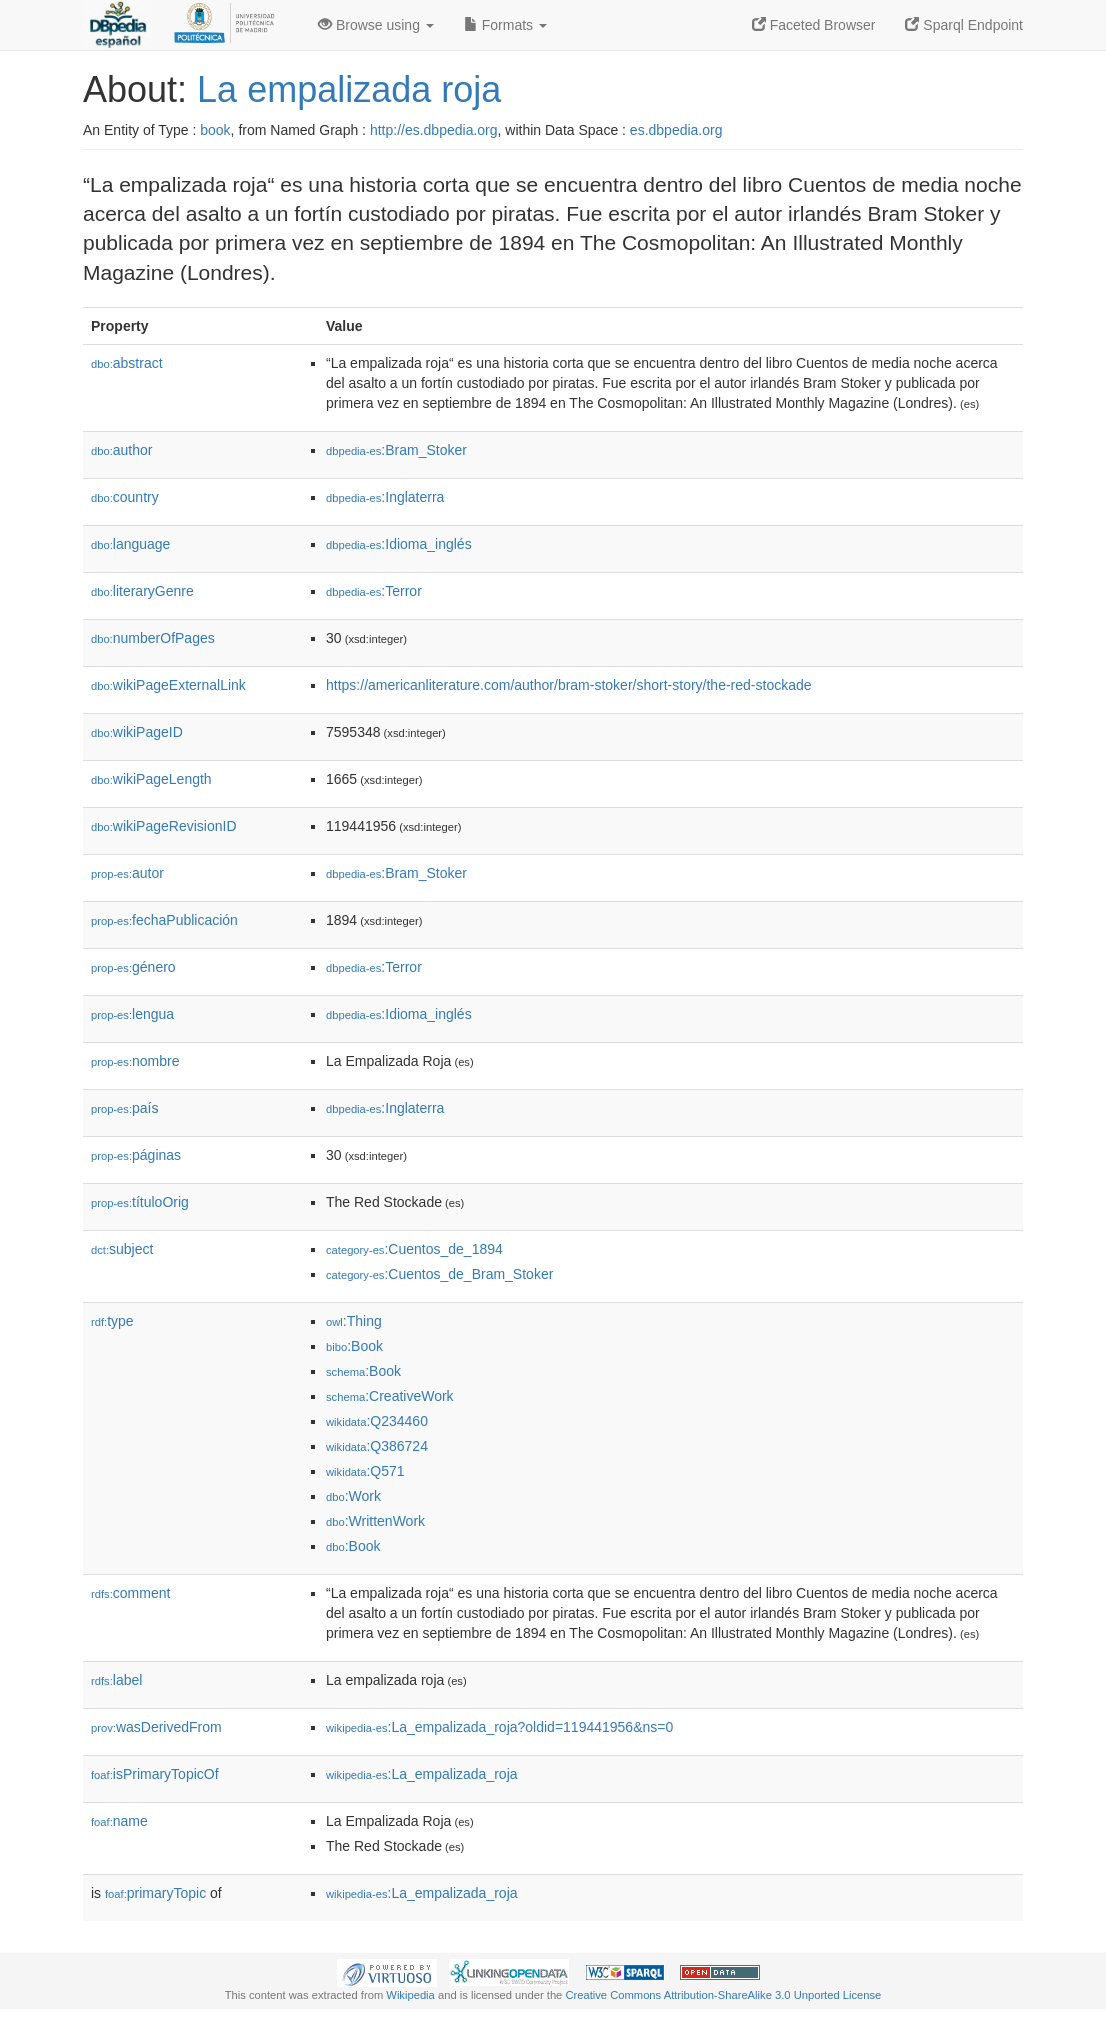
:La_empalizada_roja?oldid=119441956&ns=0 (499, 1727)
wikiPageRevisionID (164, 826)
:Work (353, 1496)
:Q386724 (377, 1446)
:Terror (374, 591)
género (133, 967)
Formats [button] (505, 25)
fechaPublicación (164, 920)
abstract (127, 363)
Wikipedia (410, 1995)
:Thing (354, 1321)
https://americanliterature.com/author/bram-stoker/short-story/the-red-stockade (569, 685)
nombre (135, 1061)
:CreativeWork (390, 1396)
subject (122, 1249)
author (121, 450)
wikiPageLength (151, 779)
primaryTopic (155, 1893)
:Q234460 (377, 1421)
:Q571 (365, 1471)
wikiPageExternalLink (168, 685)
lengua (132, 1014)
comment (130, 1593)
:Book (354, 1346)
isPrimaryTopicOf (155, 1774)
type (112, 1321)
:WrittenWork (375, 1521)
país (125, 1108)
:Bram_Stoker (396, 450)
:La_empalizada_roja (422, 1774)
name (119, 1821)
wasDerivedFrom (156, 1727)
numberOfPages (153, 638)
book (215, 130)
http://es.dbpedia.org (434, 130)
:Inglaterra (385, 497)
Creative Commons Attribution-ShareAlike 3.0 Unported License (723, 1995)
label (116, 1680)
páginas (136, 1155)
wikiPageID (137, 732)
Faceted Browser (814, 25)
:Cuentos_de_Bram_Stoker (439, 1274)
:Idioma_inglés (399, 544)
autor (127, 873)
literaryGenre (142, 591)
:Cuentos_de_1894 (414, 1249)
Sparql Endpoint (964, 25)
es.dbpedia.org (676, 130)
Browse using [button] (376, 25)
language (130, 544)
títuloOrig (140, 1202)
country (125, 497)
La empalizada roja (349, 89)
